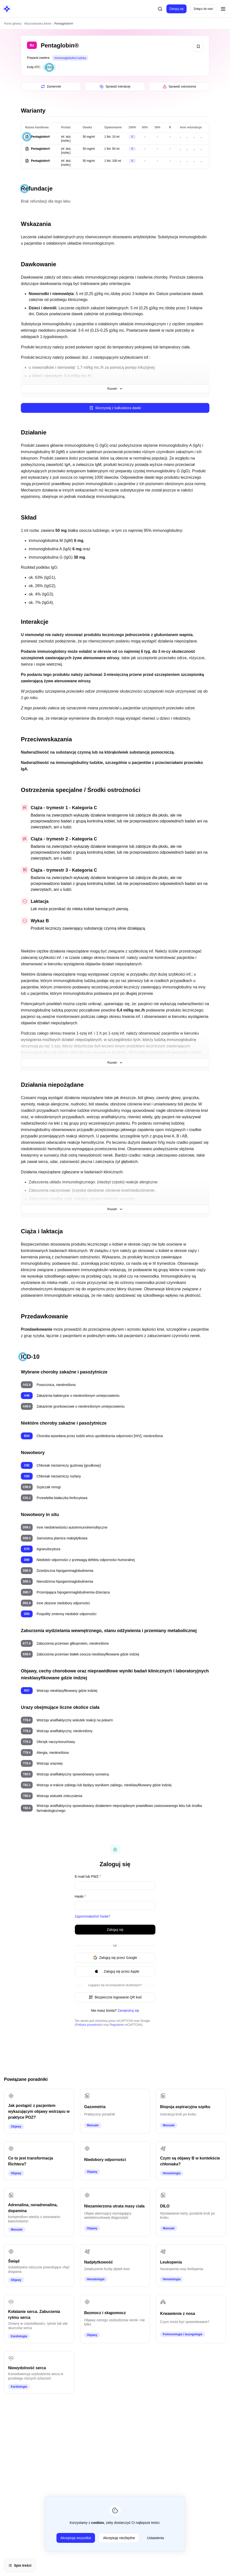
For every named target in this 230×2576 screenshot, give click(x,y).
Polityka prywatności (89, 2024)
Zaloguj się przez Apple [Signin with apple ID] (115, 1971)
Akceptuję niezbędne (119, 2538)
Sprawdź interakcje (115, 87)
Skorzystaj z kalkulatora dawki (115, 408)
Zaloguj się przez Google (115, 1958)
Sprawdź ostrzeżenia (179, 87)
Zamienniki (51, 87)
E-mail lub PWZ (88, 1876)
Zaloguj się (176, 9)
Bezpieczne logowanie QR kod (115, 1997)
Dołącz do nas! (203, 9)
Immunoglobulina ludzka (70, 58)
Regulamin (117, 2024)
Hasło (80, 1896)
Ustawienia (155, 2538)
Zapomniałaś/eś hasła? (92, 1916)
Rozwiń (115, 389)
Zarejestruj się (128, 2010)
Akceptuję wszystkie (75, 2538)
